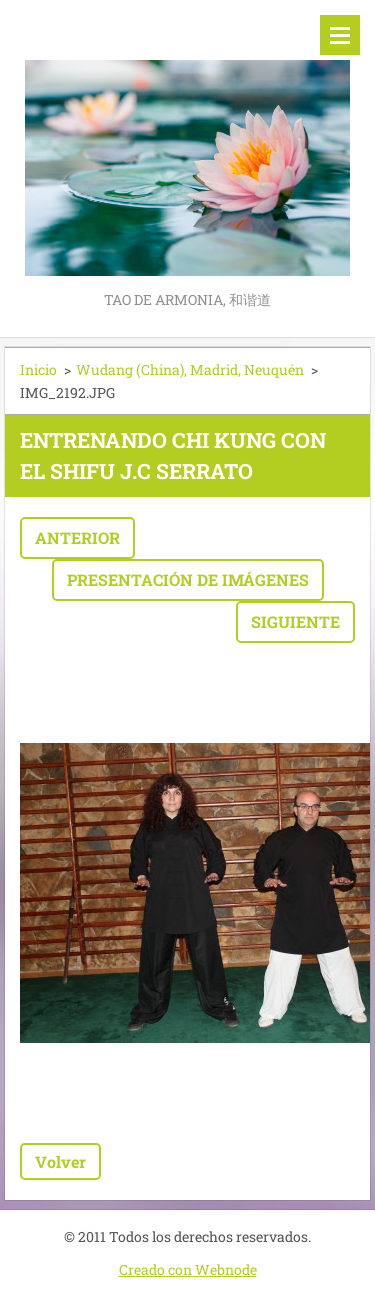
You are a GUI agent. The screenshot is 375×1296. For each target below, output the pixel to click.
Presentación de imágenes (188, 579)
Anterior (77, 537)
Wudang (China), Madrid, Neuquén (190, 369)
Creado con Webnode (188, 1269)
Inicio (38, 369)
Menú (340, 35)
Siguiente (295, 621)
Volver (60, 1161)
